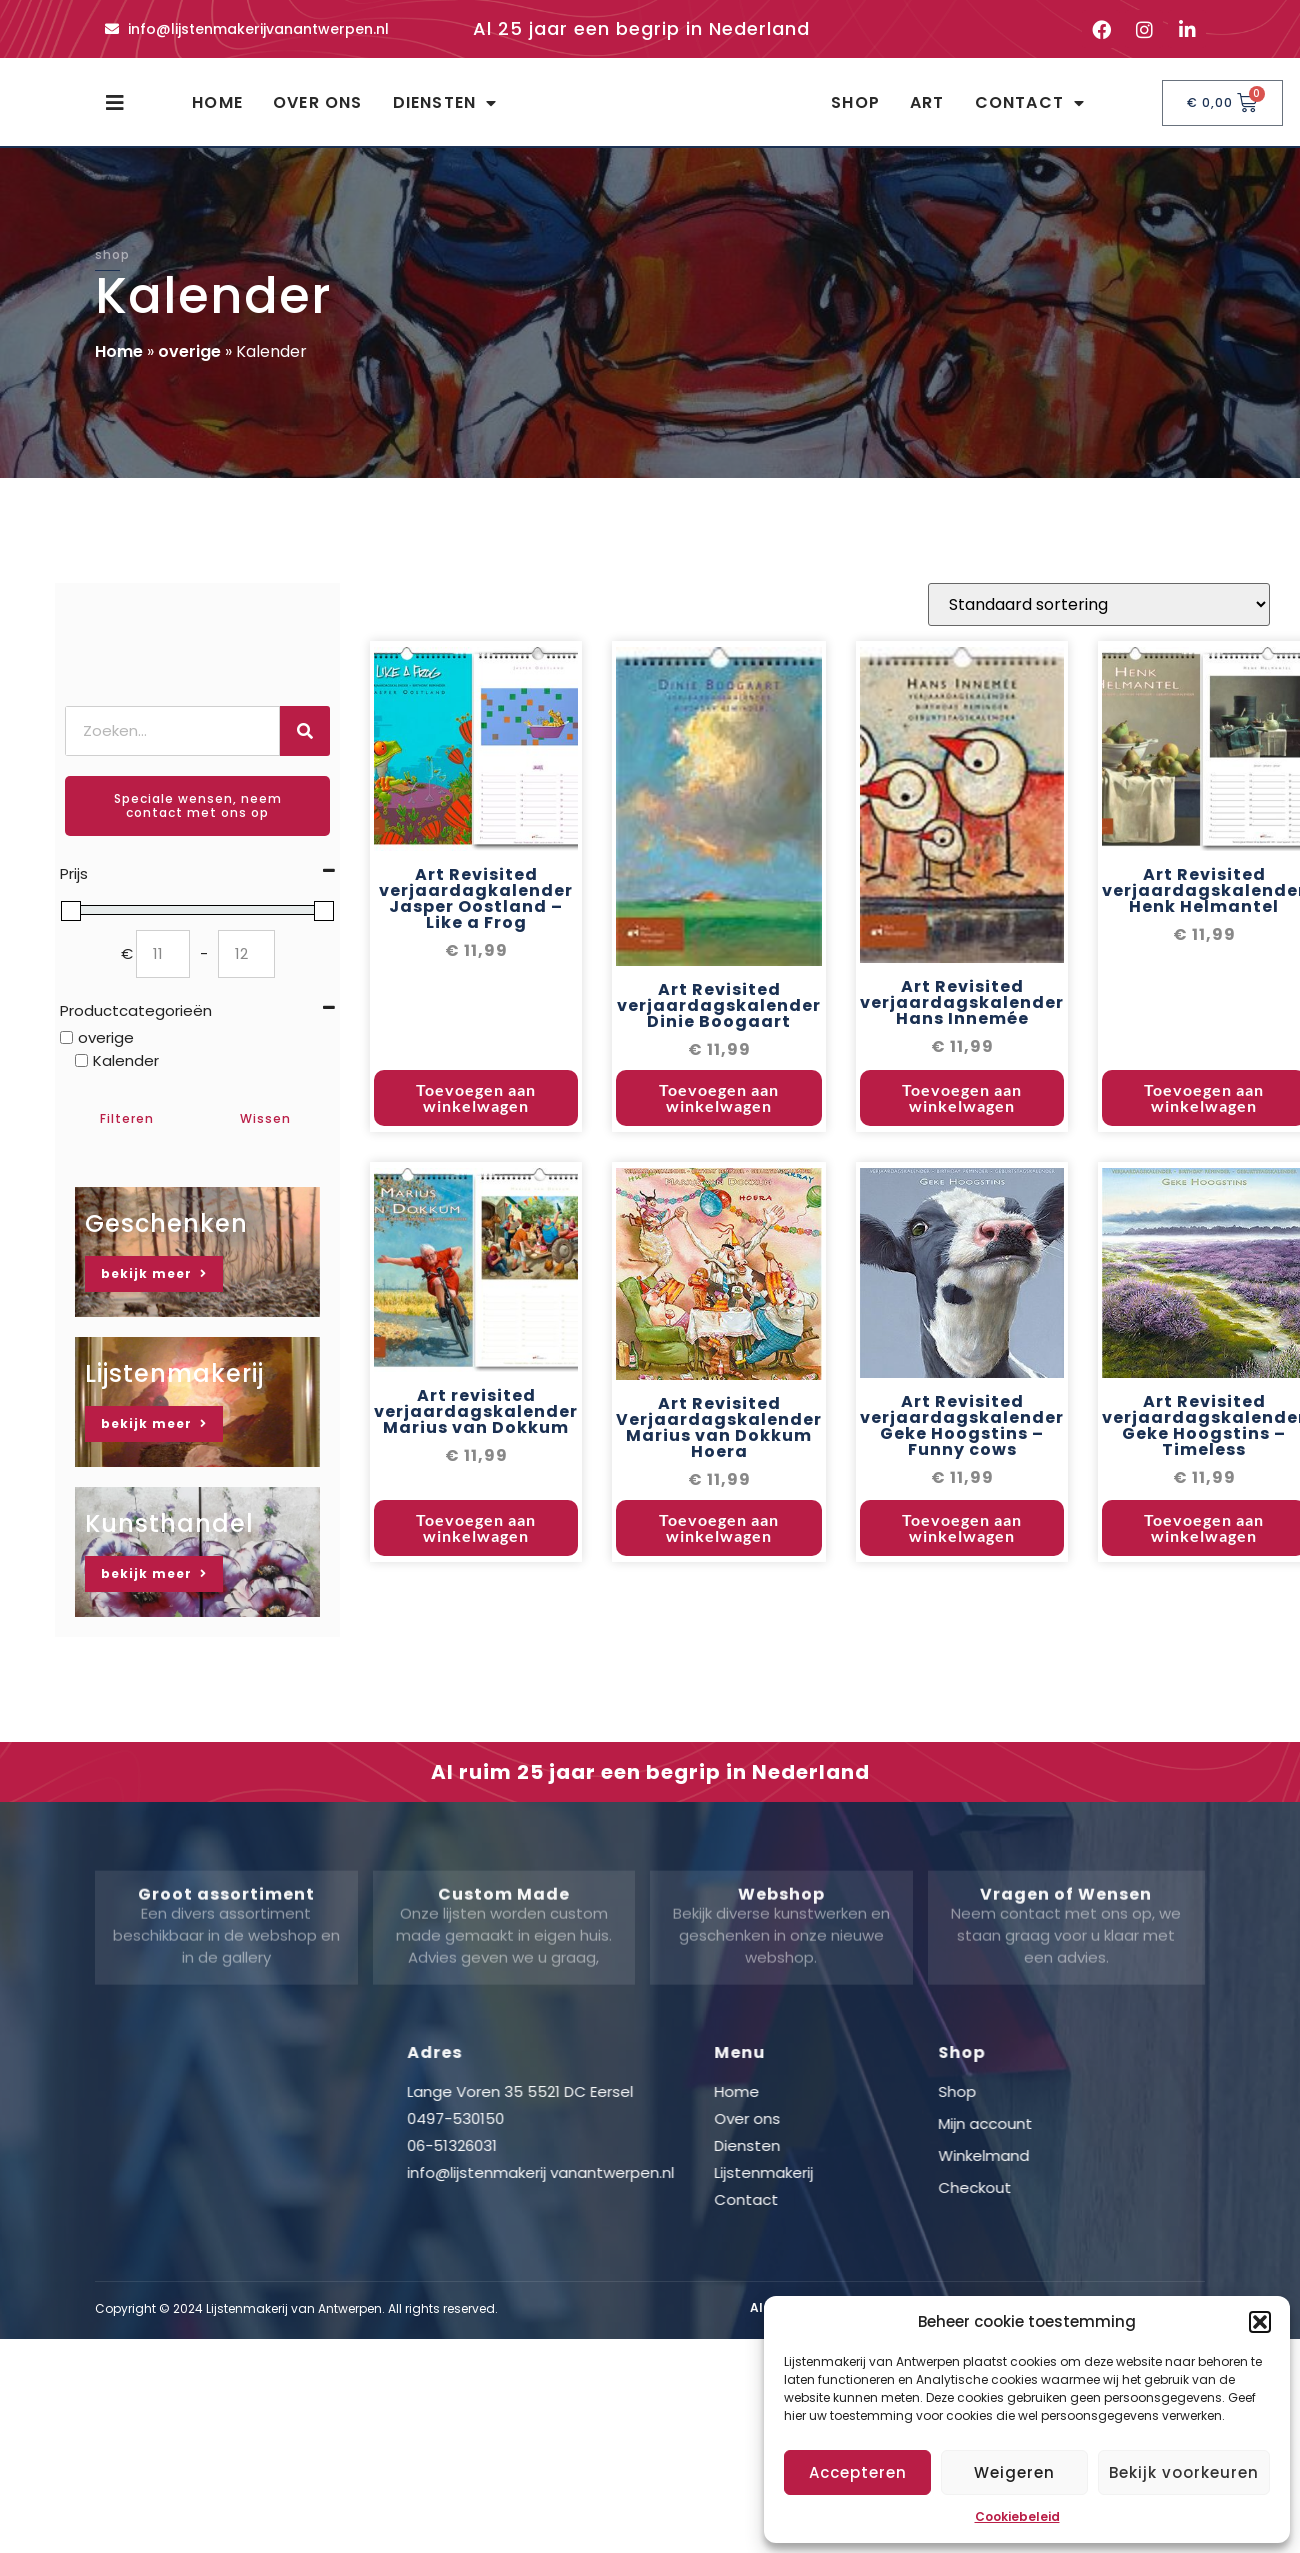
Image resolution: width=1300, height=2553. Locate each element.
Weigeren (1014, 2472)
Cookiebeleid (1017, 2516)
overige (189, 369)
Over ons (318, 111)
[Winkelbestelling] (1099, 624)
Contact (1030, 112)
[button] (1260, 2322)
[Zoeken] (305, 749)
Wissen (265, 1136)
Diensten (445, 112)
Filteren (127, 1136)
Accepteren (858, 2472)
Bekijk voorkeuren (1184, 2472)
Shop (855, 111)
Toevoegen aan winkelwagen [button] (476, 1118)
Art (927, 111)
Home (217, 111)
